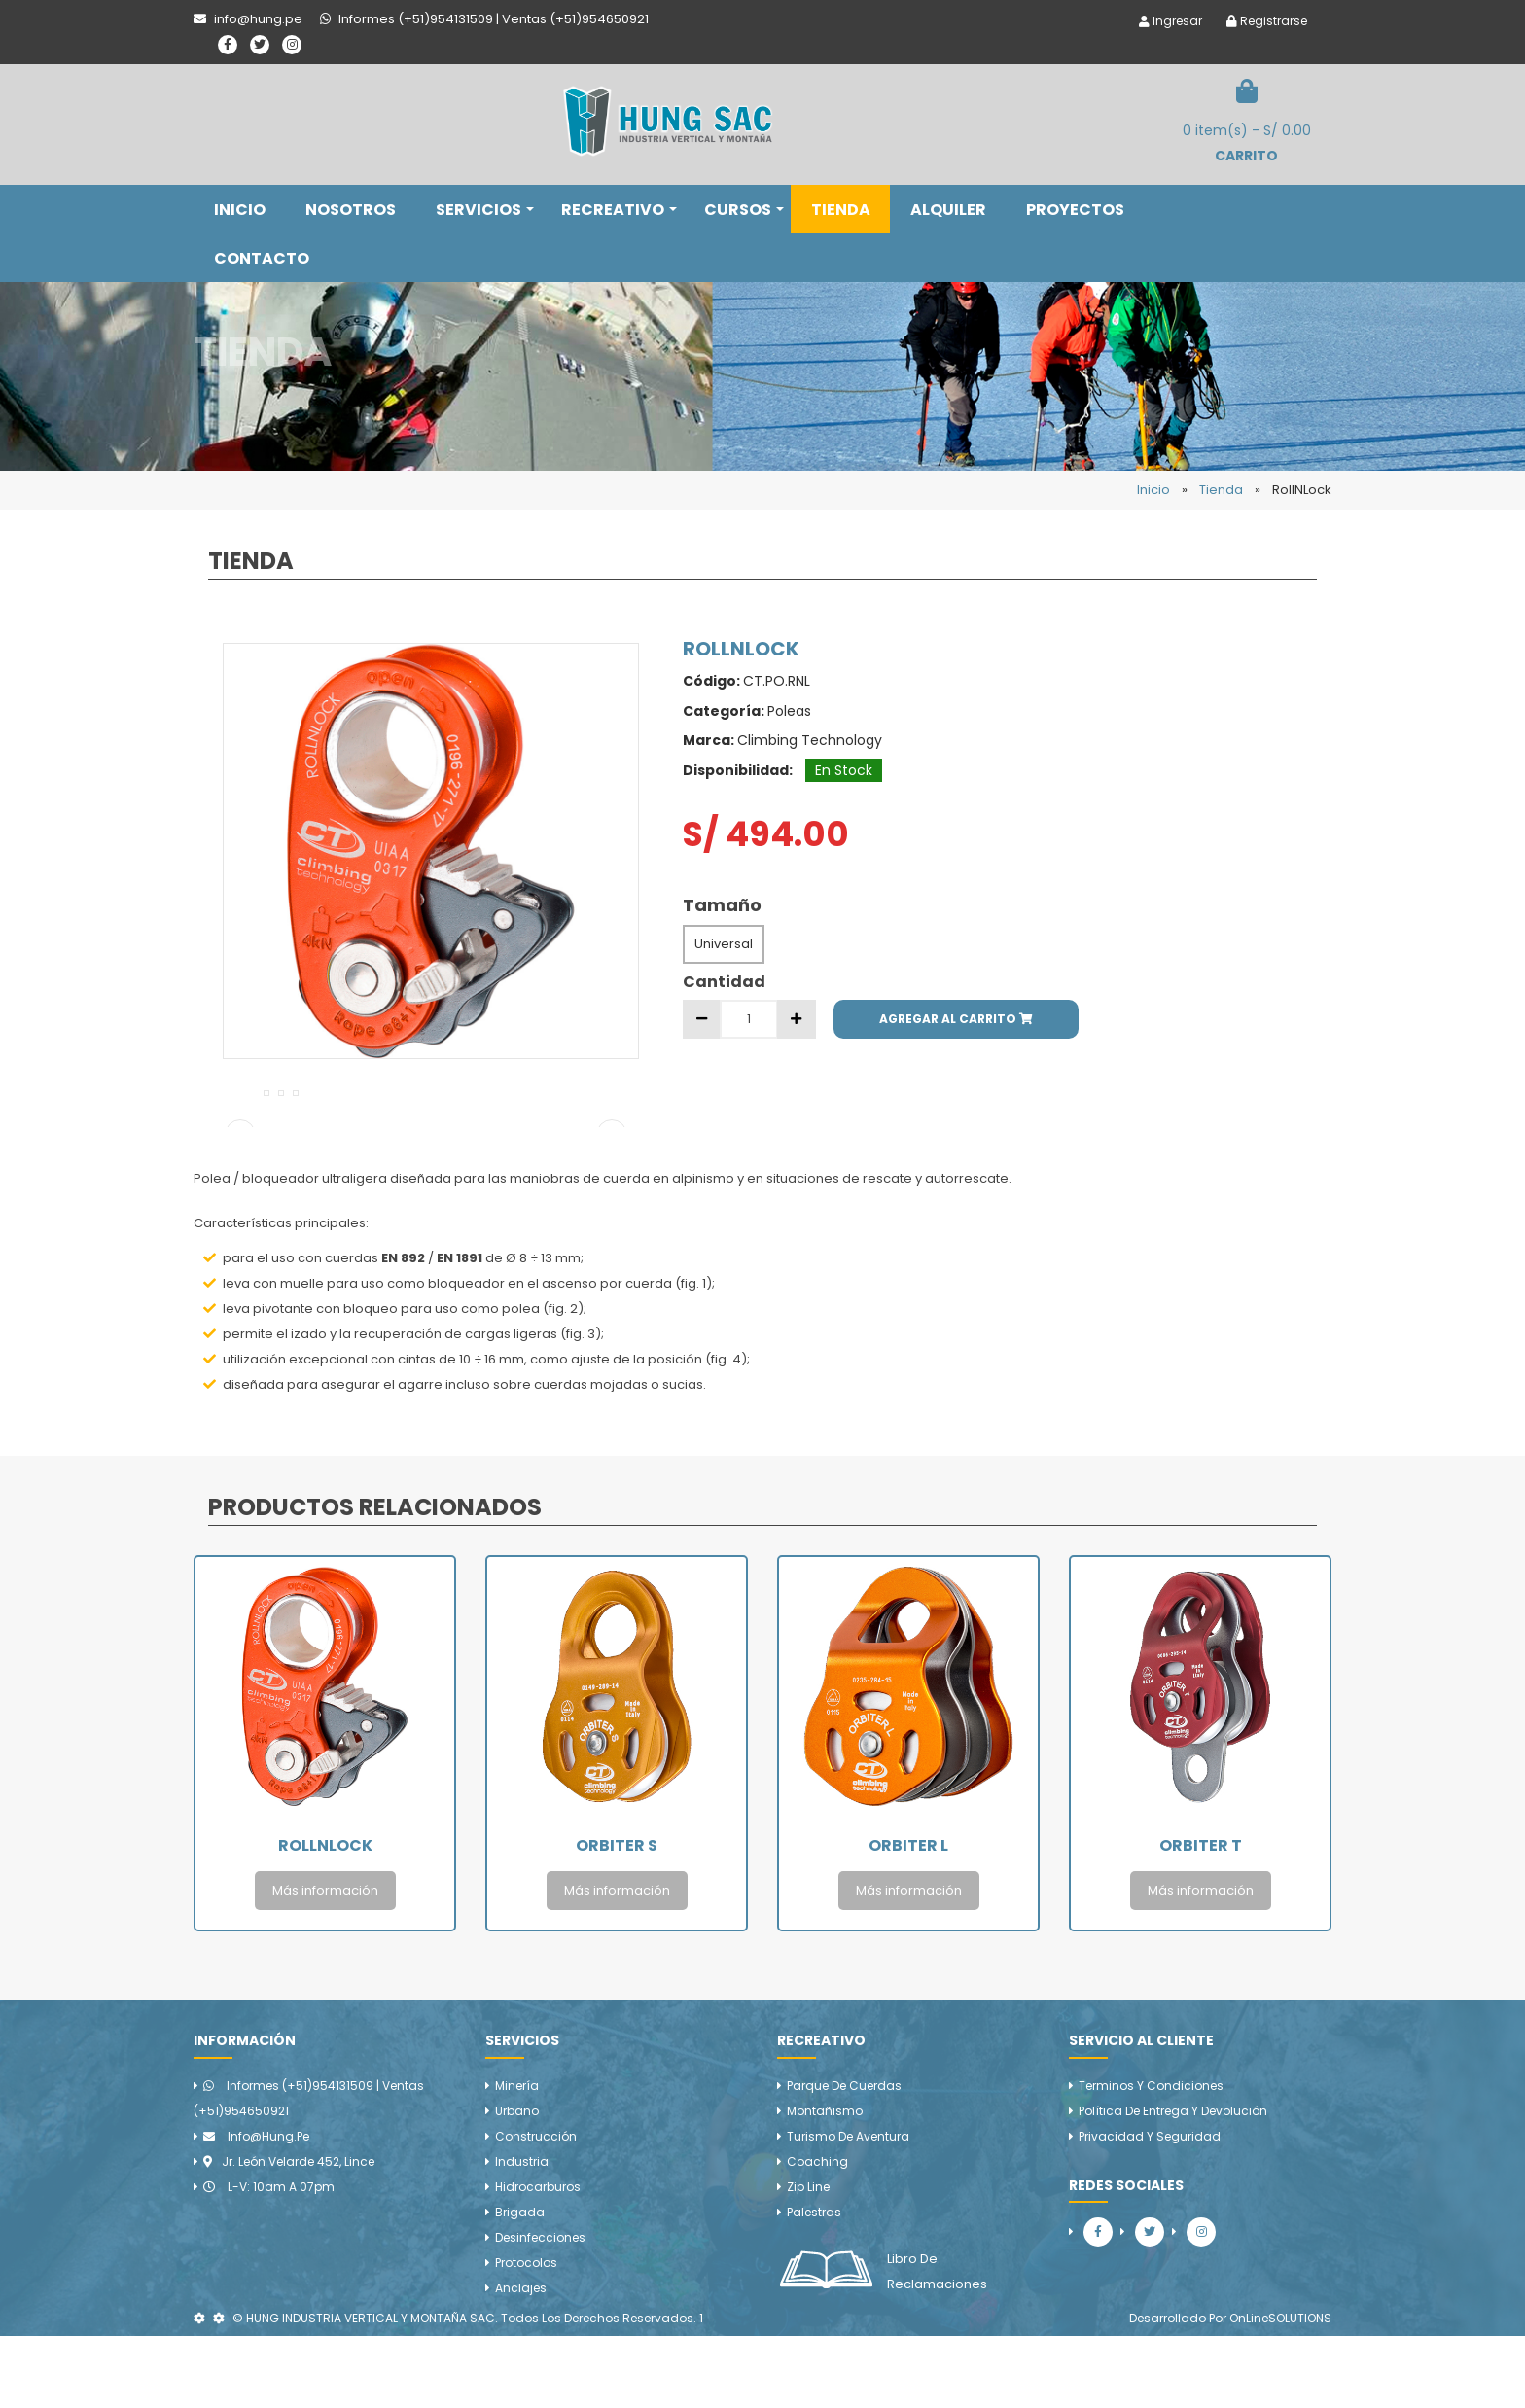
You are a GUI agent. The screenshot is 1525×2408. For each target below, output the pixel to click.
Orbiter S (616, 1917)
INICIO (240, 209)
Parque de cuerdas (844, 2157)
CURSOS (744, 209)
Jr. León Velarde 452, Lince (288, 2233)
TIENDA (840, 209)
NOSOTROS (350, 209)
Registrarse (1266, 21)
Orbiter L (908, 1917)
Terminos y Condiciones (1151, 2157)
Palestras (814, 2284)
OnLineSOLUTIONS (1280, 2390)
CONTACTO (261, 258)
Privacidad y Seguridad (1150, 2208)
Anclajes (521, 2360)
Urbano (517, 2183)
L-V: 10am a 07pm (269, 2258)
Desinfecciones (540, 2309)
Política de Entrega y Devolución (1173, 2183)
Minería (517, 2157)
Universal (723, 944)
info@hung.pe (256, 2208)
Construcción (536, 2208)
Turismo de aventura (848, 2208)
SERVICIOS (485, 209)
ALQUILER (948, 209)
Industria (522, 2233)
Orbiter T (1200, 1917)
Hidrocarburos (538, 2258)
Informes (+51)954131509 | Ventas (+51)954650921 (309, 2170)
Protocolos (526, 2334)
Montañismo (825, 2183)
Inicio (1153, 489)
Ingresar (1170, 21)
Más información (325, 1962)
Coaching (817, 2233)
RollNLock (325, 1917)
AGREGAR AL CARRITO (956, 1018)
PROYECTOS (1075, 209)
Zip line (808, 2258)
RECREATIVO (619, 209)
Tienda (1221, 489)
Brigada (520, 2284)
